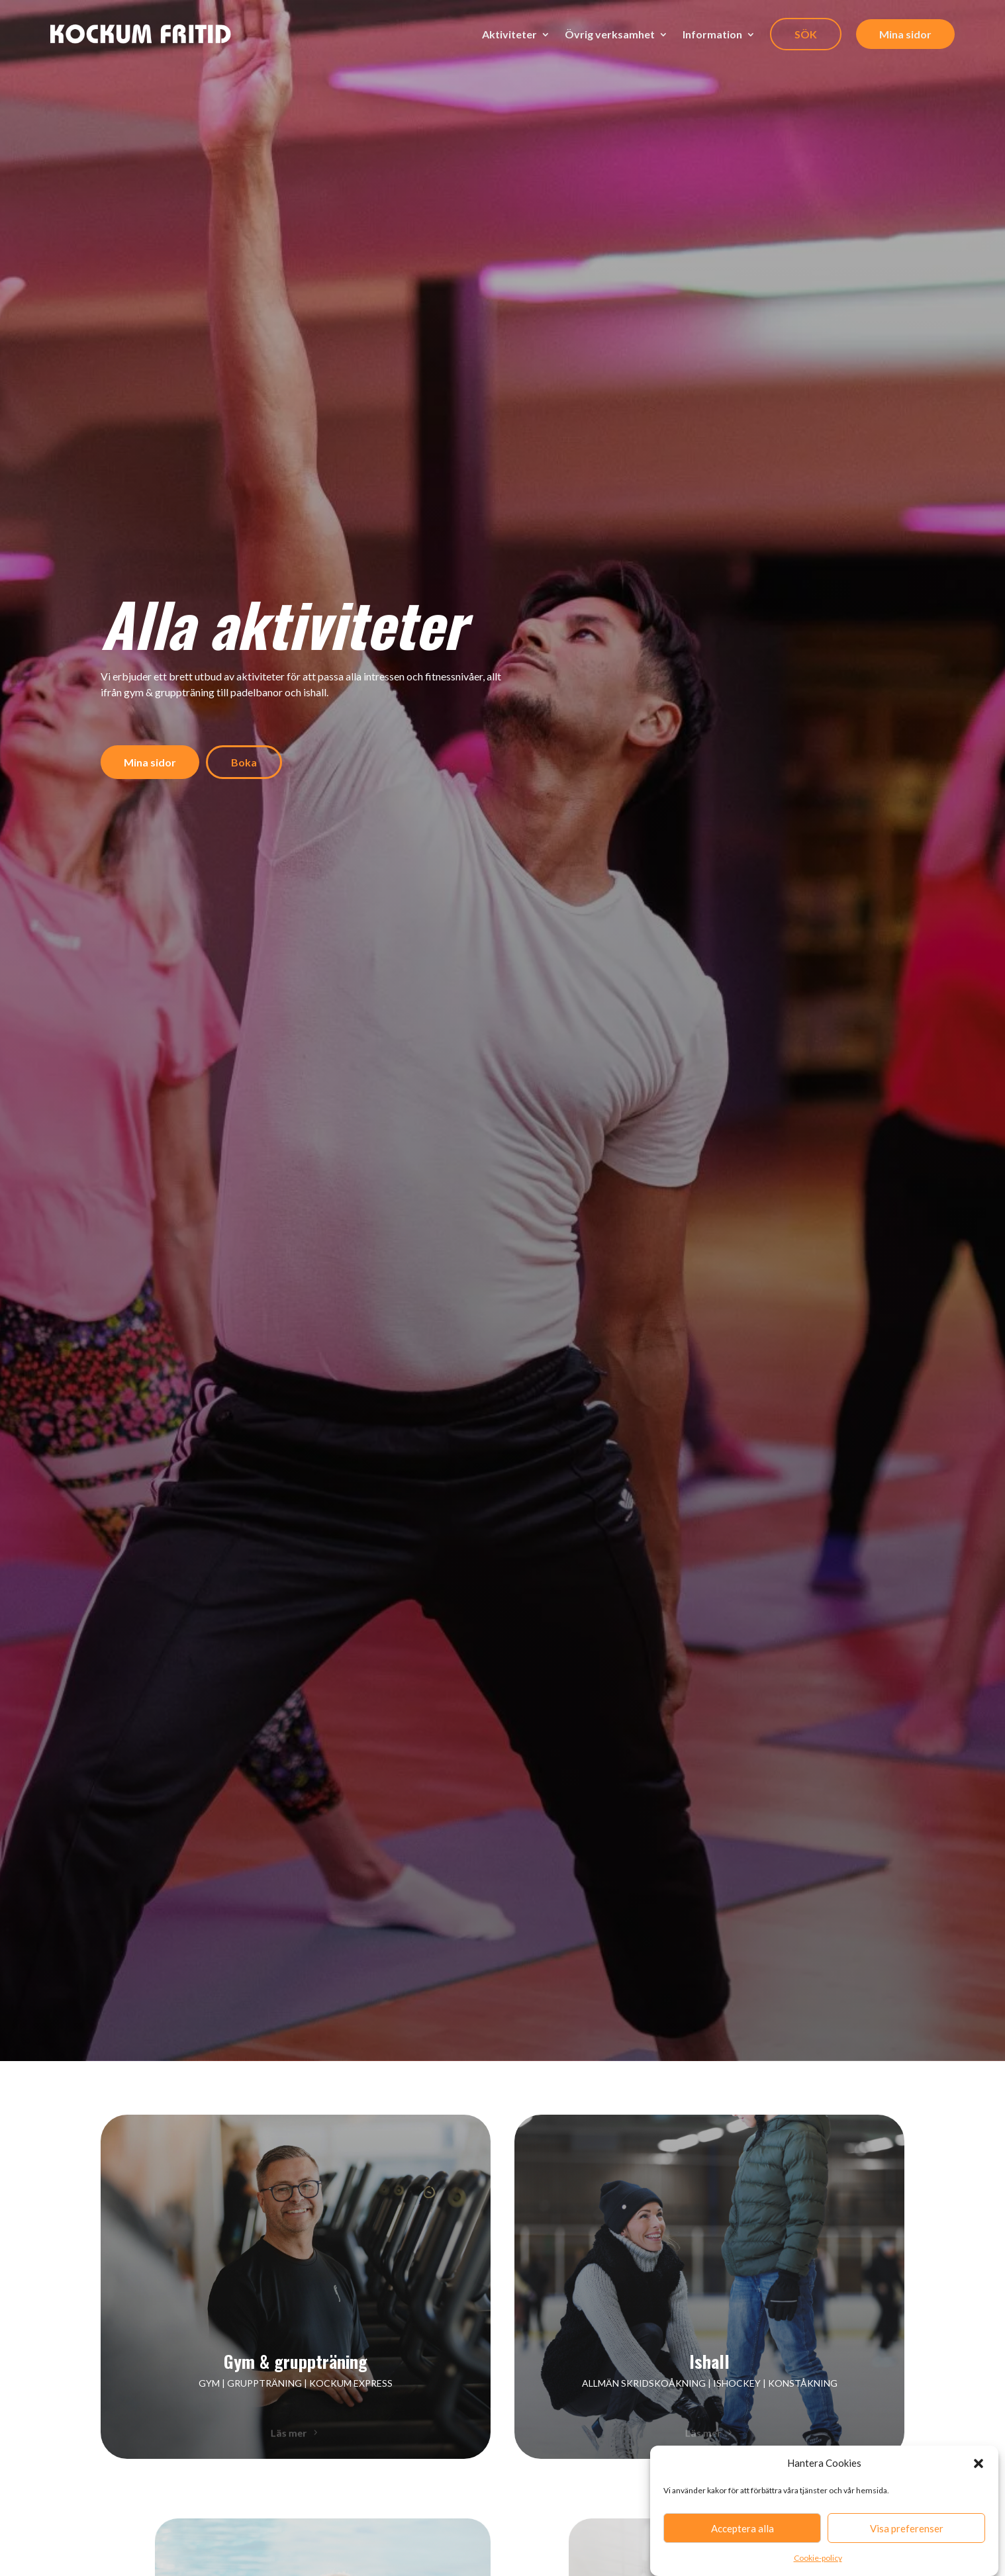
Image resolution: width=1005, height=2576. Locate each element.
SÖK (805, 34)
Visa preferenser (906, 2528)
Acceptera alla (742, 2528)
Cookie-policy (818, 2558)
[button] (978, 2463)
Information (712, 34)
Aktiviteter (509, 34)
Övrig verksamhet (610, 34)
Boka (244, 762)
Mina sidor (905, 34)
